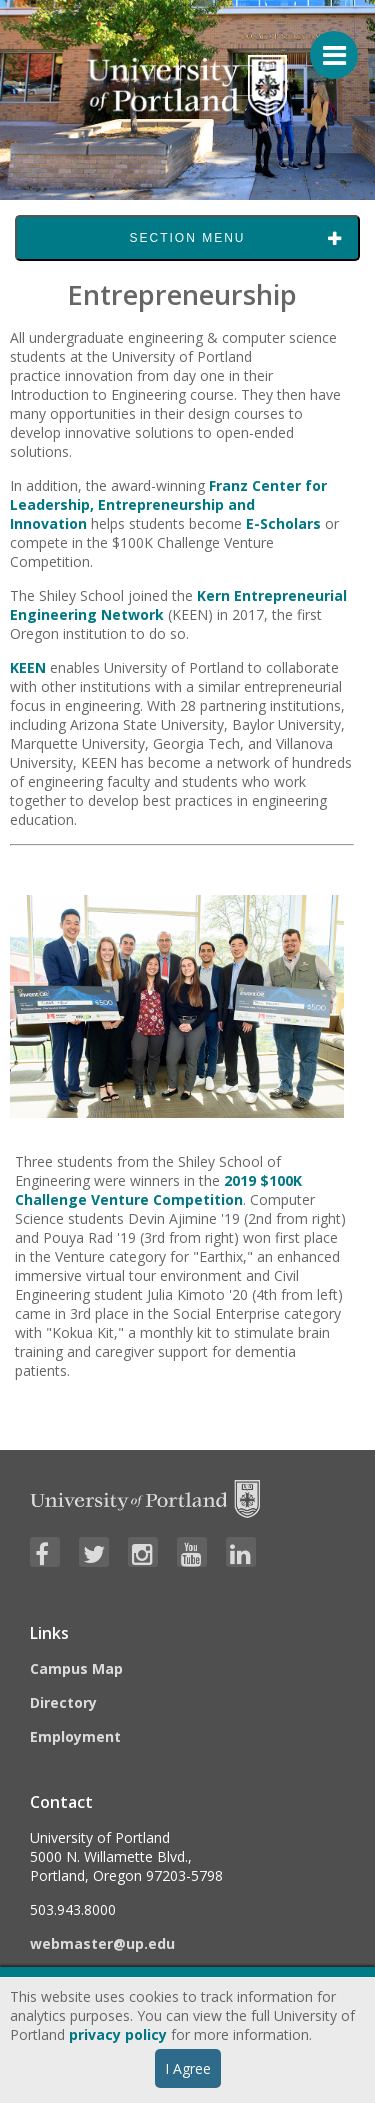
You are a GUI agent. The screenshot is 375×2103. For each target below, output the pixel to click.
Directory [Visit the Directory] (63, 1702)
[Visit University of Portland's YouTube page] (192, 1552)
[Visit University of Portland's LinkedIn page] (241, 1552)
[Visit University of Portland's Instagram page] (143, 1552)
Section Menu (187, 238)
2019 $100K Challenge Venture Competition (158, 1190)
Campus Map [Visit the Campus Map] (76, 1668)
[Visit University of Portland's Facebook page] (45, 1552)
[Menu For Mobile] (325, 45)
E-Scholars (283, 523)
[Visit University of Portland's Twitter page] (94, 1552)
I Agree (188, 2068)
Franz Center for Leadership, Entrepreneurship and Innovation (168, 504)
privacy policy (118, 2034)
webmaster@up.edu (102, 1943)
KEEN (28, 667)
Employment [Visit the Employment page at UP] (75, 1736)
